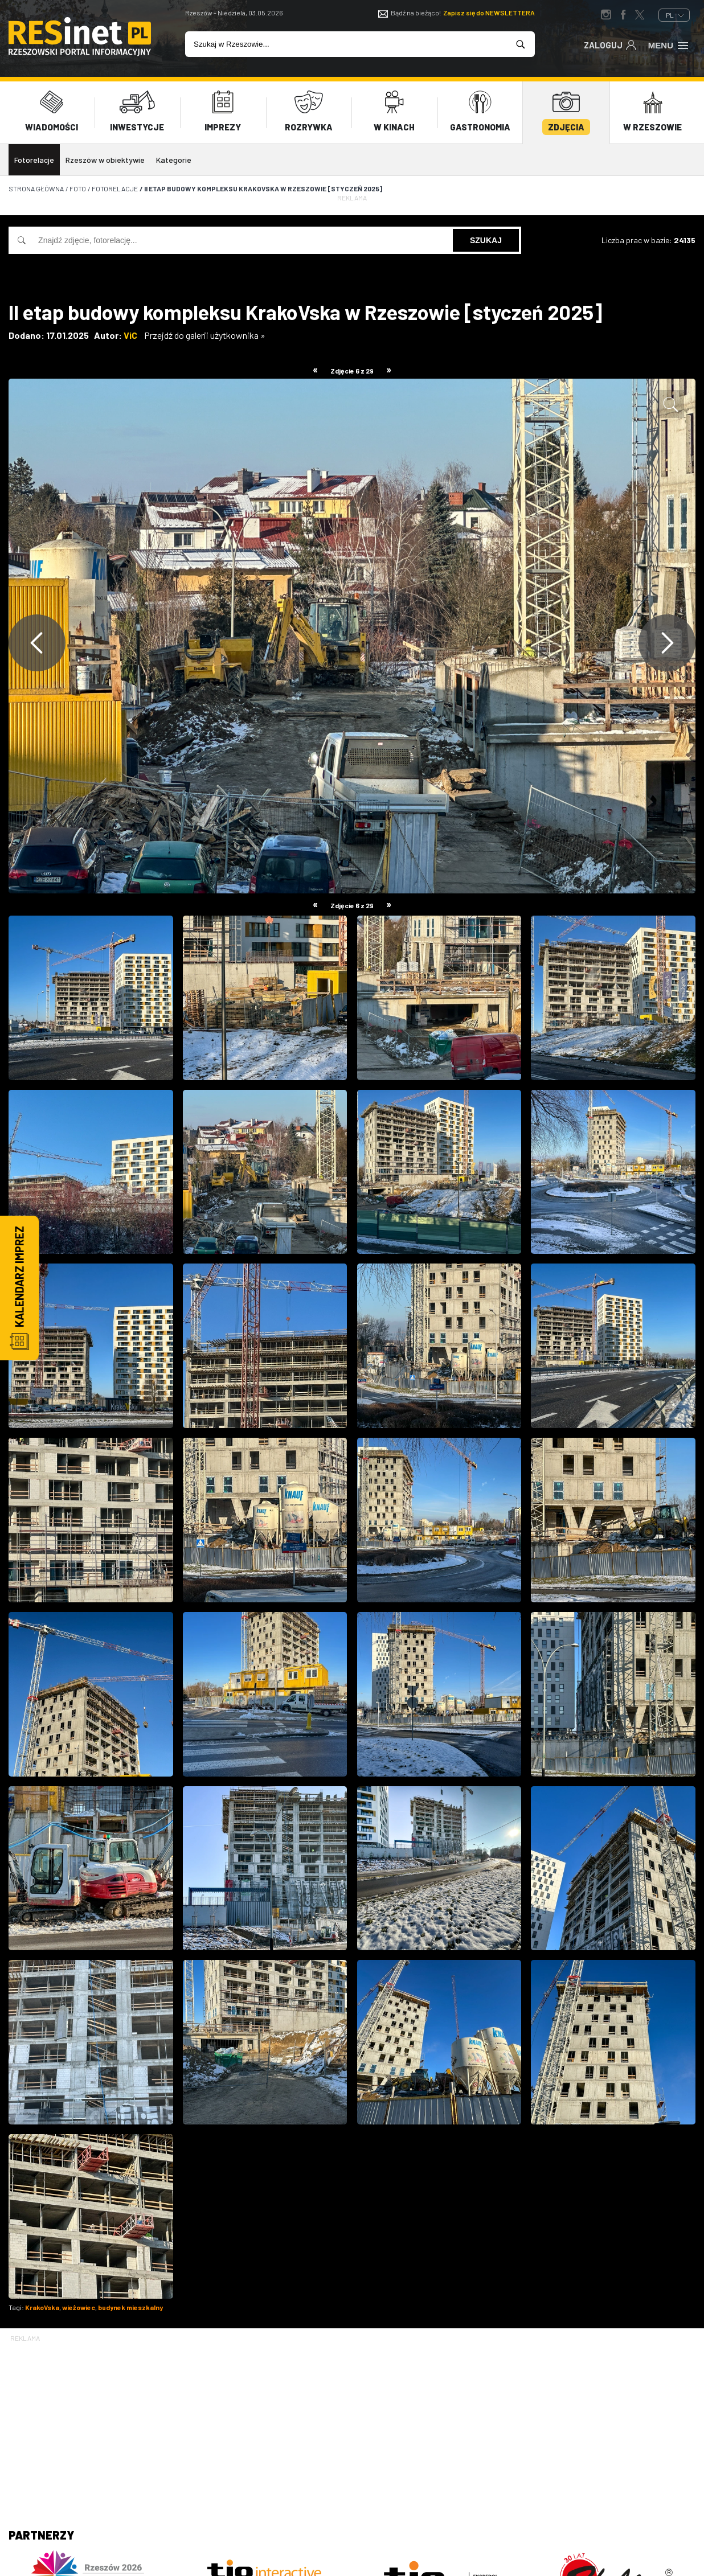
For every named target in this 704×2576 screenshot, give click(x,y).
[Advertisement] (352, 2416)
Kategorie (173, 152)
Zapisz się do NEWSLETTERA (489, 13)
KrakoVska (42, 2299)
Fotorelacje (34, 152)
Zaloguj (610, 44)
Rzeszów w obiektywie (105, 152)
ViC (130, 326)
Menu (669, 44)
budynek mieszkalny (130, 2299)
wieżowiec (78, 2299)
